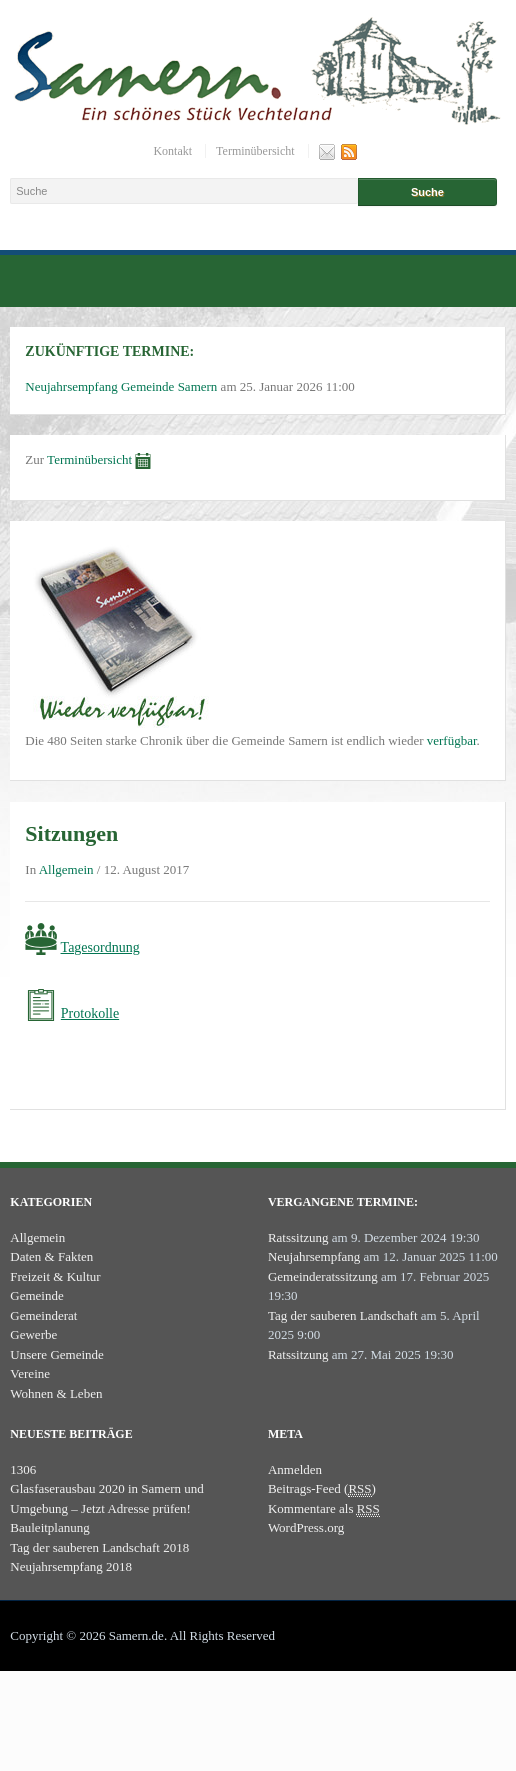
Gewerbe (33, 1334)
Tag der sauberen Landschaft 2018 (99, 1547)
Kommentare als (324, 1509)
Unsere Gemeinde (57, 1354)
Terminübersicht (255, 151)
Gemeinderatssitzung (323, 1276)
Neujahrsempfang (314, 1256)
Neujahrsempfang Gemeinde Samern (121, 386)
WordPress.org (306, 1527)
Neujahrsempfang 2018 (71, 1566)
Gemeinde (36, 1295)
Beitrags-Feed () (322, 1489)
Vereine (30, 1373)
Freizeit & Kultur (55, 1276)
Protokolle (90, 1013)
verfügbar (452, 740)
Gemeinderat (43, 1315)
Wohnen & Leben (56, 1393)
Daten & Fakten (51, 1256)
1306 (23, 1469)
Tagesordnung (100, 947)
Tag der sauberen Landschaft (343, 1315)
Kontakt (172, 151)
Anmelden (295, 1469)
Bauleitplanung (49, 1527)
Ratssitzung (298, 1237)
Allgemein (66, 869)
